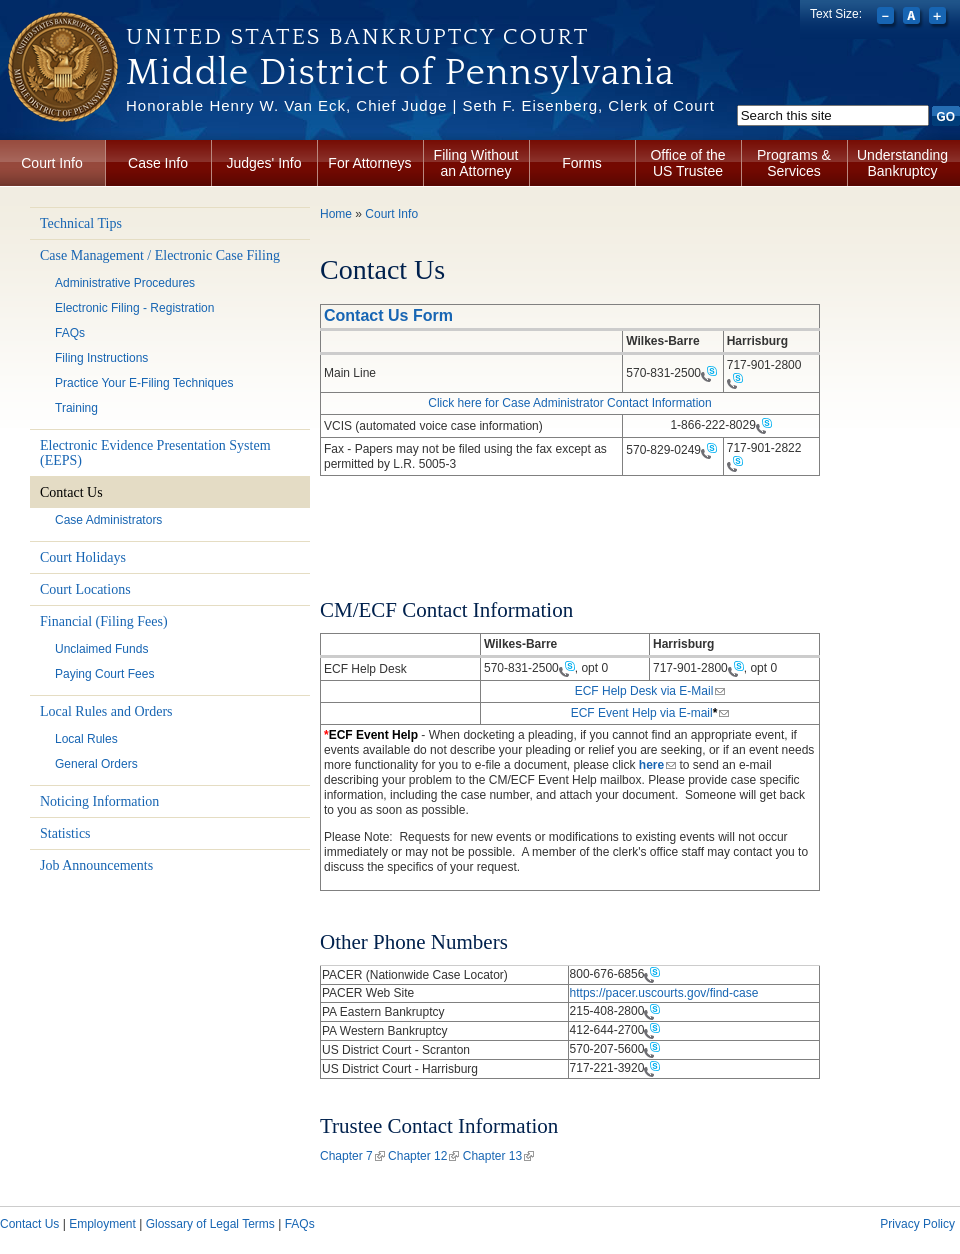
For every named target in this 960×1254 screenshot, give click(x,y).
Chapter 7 (352, 1156)
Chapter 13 (498, 1156)
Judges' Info (263, 163)
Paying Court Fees (104, 674)
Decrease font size (887, 18)
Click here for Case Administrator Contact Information (569, 403)
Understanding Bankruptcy (902, 163)
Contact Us (71, 492)
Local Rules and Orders (106, 711)
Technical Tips (81, 223)
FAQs (70, 333)
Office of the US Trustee (687, 163)
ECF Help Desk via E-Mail (650, 691)
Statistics (65, 833)
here (657, 765)
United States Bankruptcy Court (357, 37)
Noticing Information (99, 801)
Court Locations (85, 589)
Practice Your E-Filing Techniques (144, 383)
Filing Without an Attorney (476, 163)
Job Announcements (96, 865)
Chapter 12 (423, 1156)
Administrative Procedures (125, 283)
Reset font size (913, 18)
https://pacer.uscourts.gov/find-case (664, 993)
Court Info (51, 163)
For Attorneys (369, 163)
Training (76, 408)
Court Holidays (83, 557)
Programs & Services (794, 163)
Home (336, 214)
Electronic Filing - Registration (134, 308)
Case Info (158, 163)
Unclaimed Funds (101, 649)
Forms (582, 163)
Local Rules (86, 739)
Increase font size (939, 18)
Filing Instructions (101, 358)
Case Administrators (108, 520)
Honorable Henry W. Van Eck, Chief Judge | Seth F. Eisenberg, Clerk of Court (420, 105)
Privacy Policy (917, 1224)
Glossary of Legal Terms (210, 1224)
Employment (102, 1224)
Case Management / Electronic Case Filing (160, 255)
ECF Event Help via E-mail (650, 713)
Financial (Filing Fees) (104, 621)
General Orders (96, 764)
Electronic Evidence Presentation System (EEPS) (155, 453)
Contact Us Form (388, 315)
